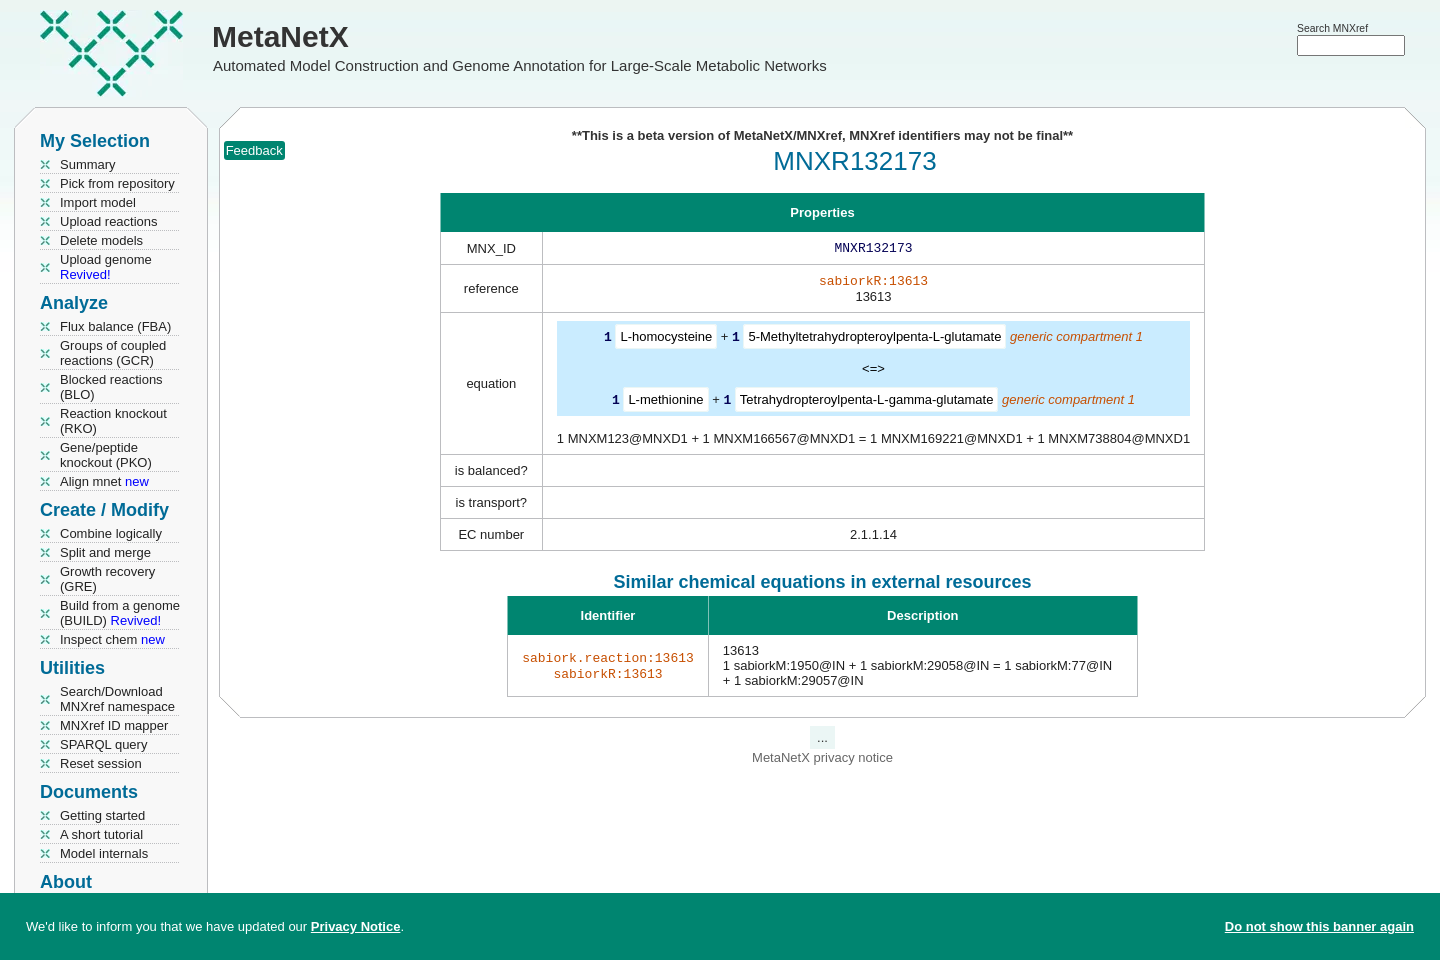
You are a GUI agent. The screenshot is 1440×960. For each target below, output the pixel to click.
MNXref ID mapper (114, 725)
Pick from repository (117, 183)
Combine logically (111, 533)
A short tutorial (101, 834)
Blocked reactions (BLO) (111, 387)
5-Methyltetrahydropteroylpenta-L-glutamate (874, 340)
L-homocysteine (666, 340)
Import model (98, 202)
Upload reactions (109, 221)
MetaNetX (280, 36)
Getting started (102, 815)
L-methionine (665, 402)
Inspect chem (112, 639)
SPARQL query (103, 744)
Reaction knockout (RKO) (113, 421)
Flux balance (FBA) (115, 326)
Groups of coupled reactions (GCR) (113, 353)
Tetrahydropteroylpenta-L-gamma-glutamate (867, 402)
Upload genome (106, 267)
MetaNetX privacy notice (822, 759)
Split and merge (105, 552)
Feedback (254, 150)
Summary (88, 164)
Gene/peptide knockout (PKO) (106, 455)
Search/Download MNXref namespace (117, 699)
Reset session (101, 763)
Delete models (101, 240)
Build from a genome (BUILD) (120, 613)
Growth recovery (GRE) (107, 579)
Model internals (104, 853)
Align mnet (104, 481)
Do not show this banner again (1319, 926)
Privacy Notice (356, 926)
